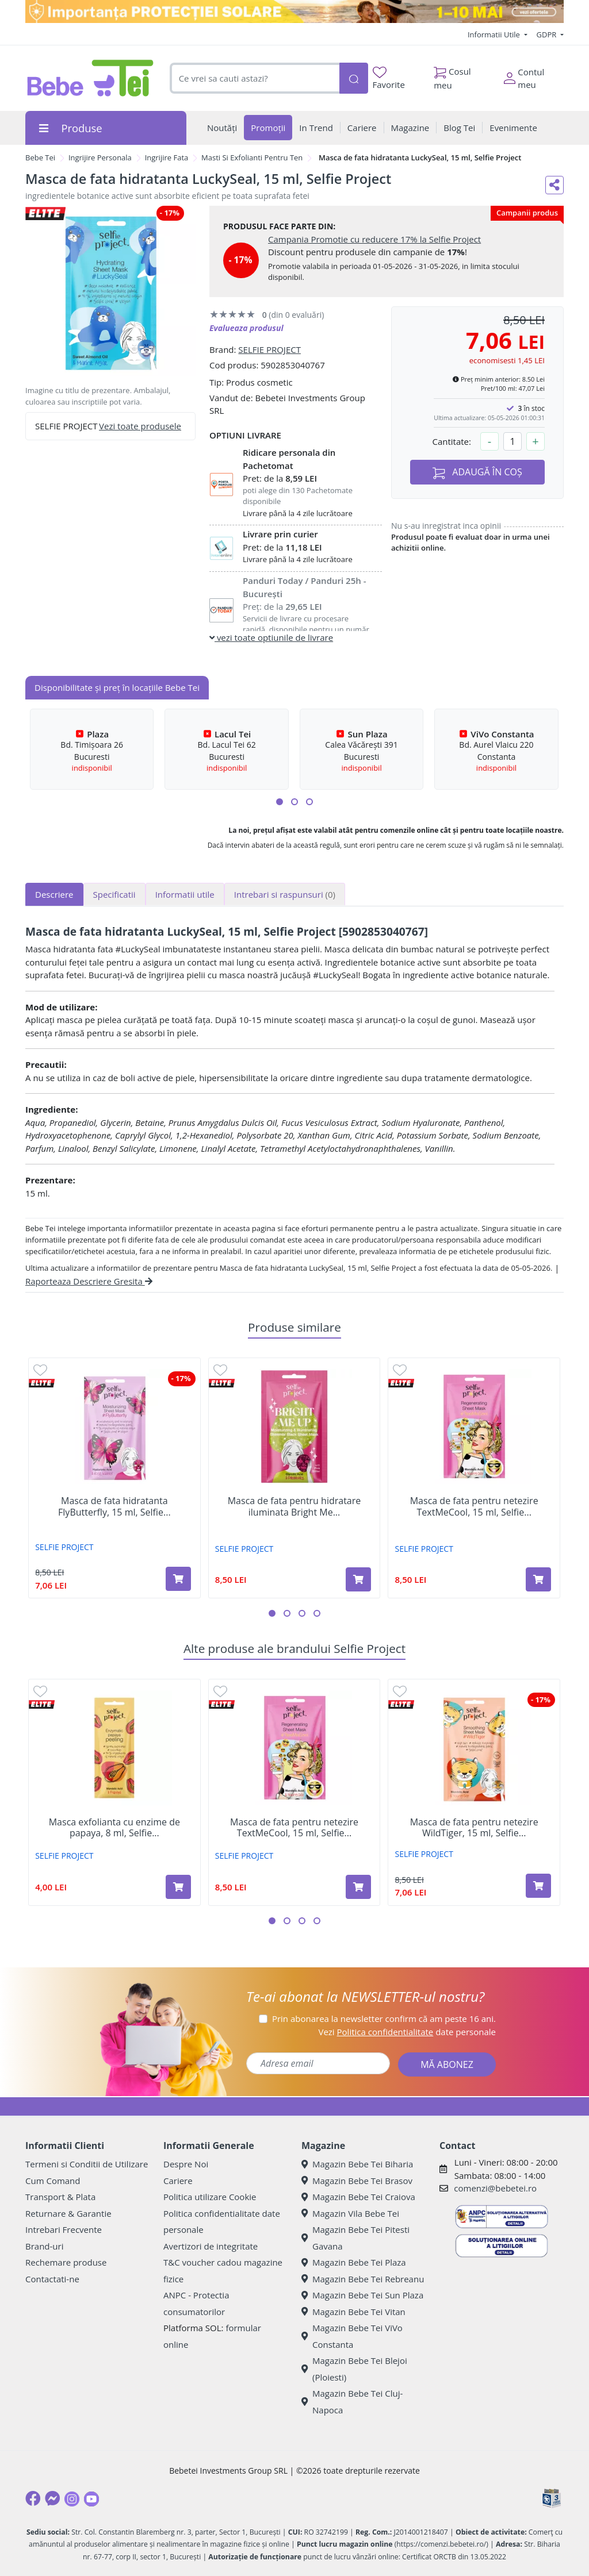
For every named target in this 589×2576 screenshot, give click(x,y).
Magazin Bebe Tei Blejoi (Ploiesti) (354, 2369)
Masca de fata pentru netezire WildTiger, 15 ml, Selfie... (474, 1828)
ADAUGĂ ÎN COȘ (477, 472)
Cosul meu (452, 75)
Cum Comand (53, 2180)
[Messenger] (52, 2498)
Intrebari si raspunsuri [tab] (284, 894)
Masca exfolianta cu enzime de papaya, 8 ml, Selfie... (114, 1828)
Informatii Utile (495, 34)
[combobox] (254, 78)
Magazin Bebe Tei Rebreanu (362, 2279)
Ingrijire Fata (167, 157)
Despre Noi (185, 2164)
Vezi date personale (407, 2031)
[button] (279, 801)
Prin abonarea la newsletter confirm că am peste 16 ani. (384, 2018)
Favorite (389, 78)
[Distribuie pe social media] (554, 185)
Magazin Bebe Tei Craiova (358, 2196)
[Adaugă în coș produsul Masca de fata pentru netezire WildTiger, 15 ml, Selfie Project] (538, 1886)
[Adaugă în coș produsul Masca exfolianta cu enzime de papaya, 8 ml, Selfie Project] (178, 1887)
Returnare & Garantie (68, 2213)
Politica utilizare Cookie (209, 2196)
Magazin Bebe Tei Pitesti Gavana (355, 2238)
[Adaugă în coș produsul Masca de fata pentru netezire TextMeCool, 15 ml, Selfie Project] (538, 1579)
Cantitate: (451, 441)
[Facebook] (32, 2498)
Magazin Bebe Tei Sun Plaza (362, 2295)
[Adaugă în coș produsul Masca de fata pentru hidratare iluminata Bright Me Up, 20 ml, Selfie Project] (358, 1579)
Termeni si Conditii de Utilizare (86, 2164)
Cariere (178, 2180)
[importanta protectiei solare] (294, 11)
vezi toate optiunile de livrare (271, 637)
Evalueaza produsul (246, 327)
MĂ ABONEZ (446, 2064)
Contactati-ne (52, 2279)
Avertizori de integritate (210, 2246)
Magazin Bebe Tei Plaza (353, 2262)
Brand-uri (44, 2246)
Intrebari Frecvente (63, 2229)
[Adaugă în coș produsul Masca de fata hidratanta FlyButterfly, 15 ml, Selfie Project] (178, 1579)
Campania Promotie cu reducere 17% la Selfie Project (374, 239)
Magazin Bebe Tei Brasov (356, 2180)
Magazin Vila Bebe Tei (350, 2213)
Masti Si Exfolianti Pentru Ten (252, 157)
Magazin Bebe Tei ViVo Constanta (352, 2336)
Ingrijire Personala (100, 157)
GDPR (548, 34)
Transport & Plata (60, 2196)
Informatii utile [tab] (185, 894)
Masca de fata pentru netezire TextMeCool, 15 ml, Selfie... (474, 1506)
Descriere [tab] (54, 894)
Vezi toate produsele (140, 426)
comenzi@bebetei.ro (495, 2188)
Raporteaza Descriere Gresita (88, 1281)
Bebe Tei (40, 157)
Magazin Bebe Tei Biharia (357, 2164)
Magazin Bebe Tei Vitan (353, 2311)
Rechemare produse (65, 2262)
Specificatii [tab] (114, 894)
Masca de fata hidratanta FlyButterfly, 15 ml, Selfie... (114, 1506)
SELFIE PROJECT (269, 349)
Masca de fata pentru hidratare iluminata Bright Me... (294, 1506)
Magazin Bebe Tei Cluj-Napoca (352, 2401)
